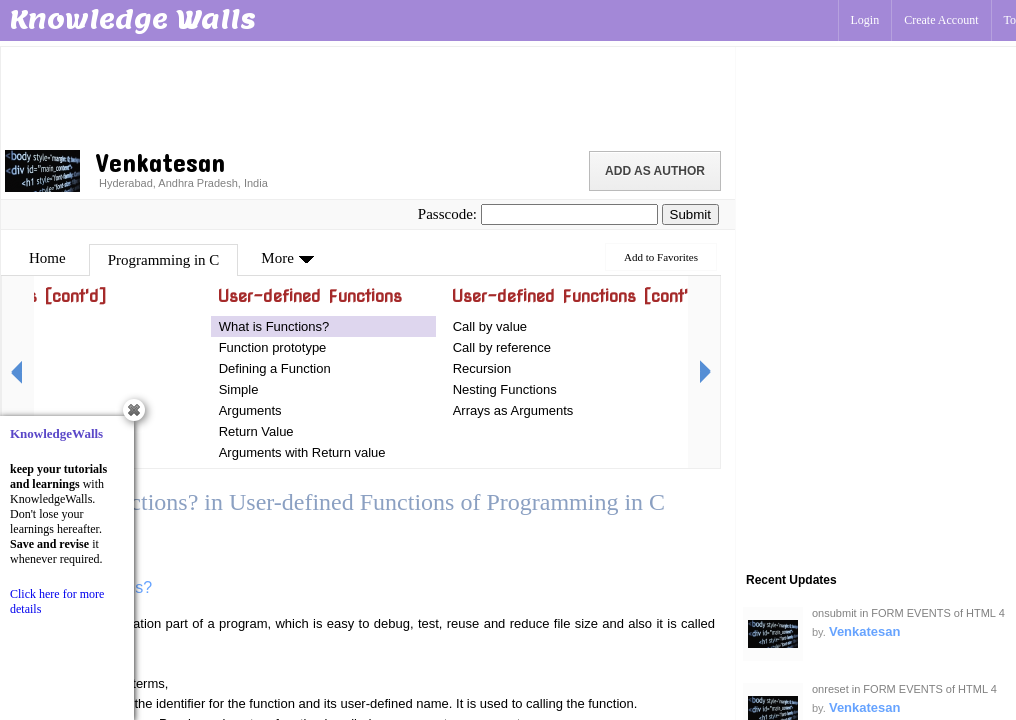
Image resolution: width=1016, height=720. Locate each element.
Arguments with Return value (302, 452)
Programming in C (164, 260)
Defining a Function (275, 368)
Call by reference (502, 347)
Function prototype (273, 347)
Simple (239, 389)
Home (47, 258)
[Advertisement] (368, 95)
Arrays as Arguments (513, 410)
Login (865, 20)
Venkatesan (865, 631)
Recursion (482, 368)
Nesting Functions (505, 389)
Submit (690, 214)
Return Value (256, 431)
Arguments (250, 410)
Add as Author (655, 171)
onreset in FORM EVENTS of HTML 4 (904, 689)
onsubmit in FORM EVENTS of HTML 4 (908, 613)
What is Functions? (274, 326)
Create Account (941, 20)
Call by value (490, 326)
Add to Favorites (661, 257)
